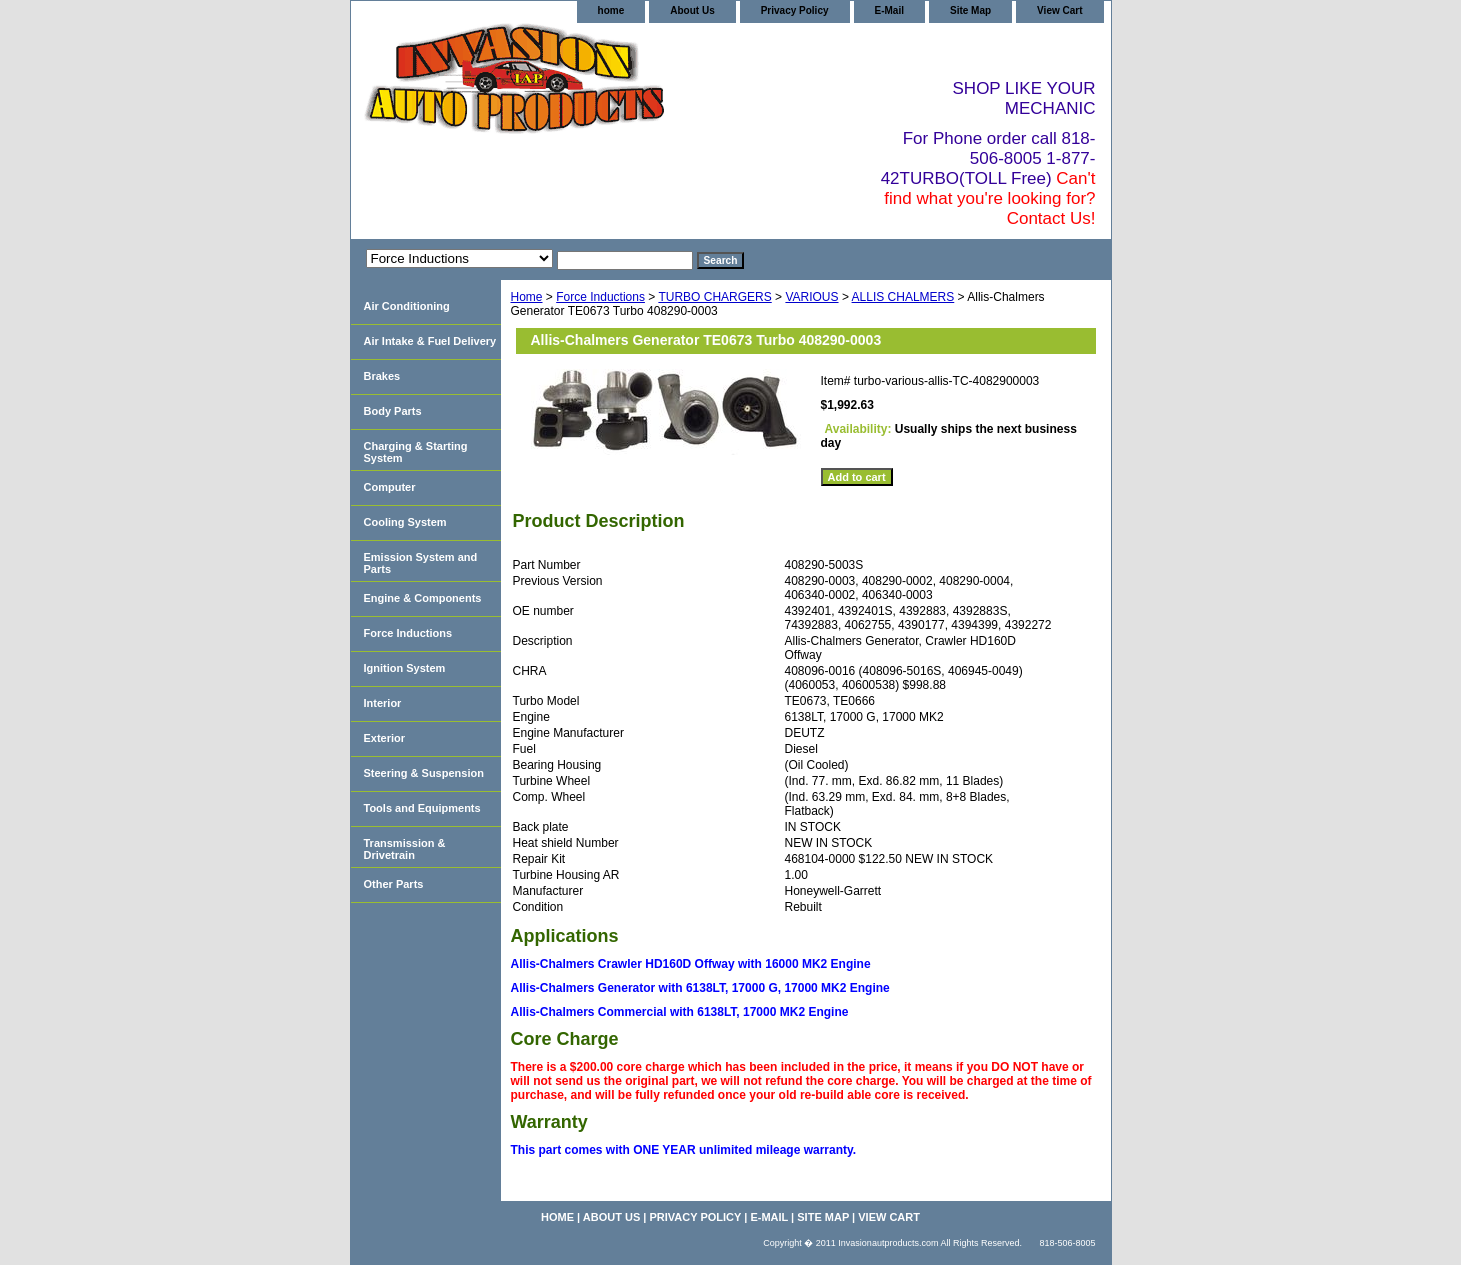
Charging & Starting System (416, 452)
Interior (383, 703)
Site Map (970, 10)
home (611, 10)
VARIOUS (811, 297)
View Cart (1059, 10)
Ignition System (405, 668)
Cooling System (405, 522)
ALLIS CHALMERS (903, 297)
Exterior (385, 738)
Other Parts (394, 884)
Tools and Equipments (422, 808)
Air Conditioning (407, 306)
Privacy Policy (795, 10)
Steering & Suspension (424, 773)
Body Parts (393, 411)
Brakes (382, 376)
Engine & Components (423, 598)
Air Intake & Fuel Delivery (430, 341)
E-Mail (889, 10)
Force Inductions (600, 297)
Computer (390, 487)
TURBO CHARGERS (714, 297)
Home (527, 297)
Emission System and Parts (421, 563)
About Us (692, 10)
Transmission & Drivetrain (405, 849)
